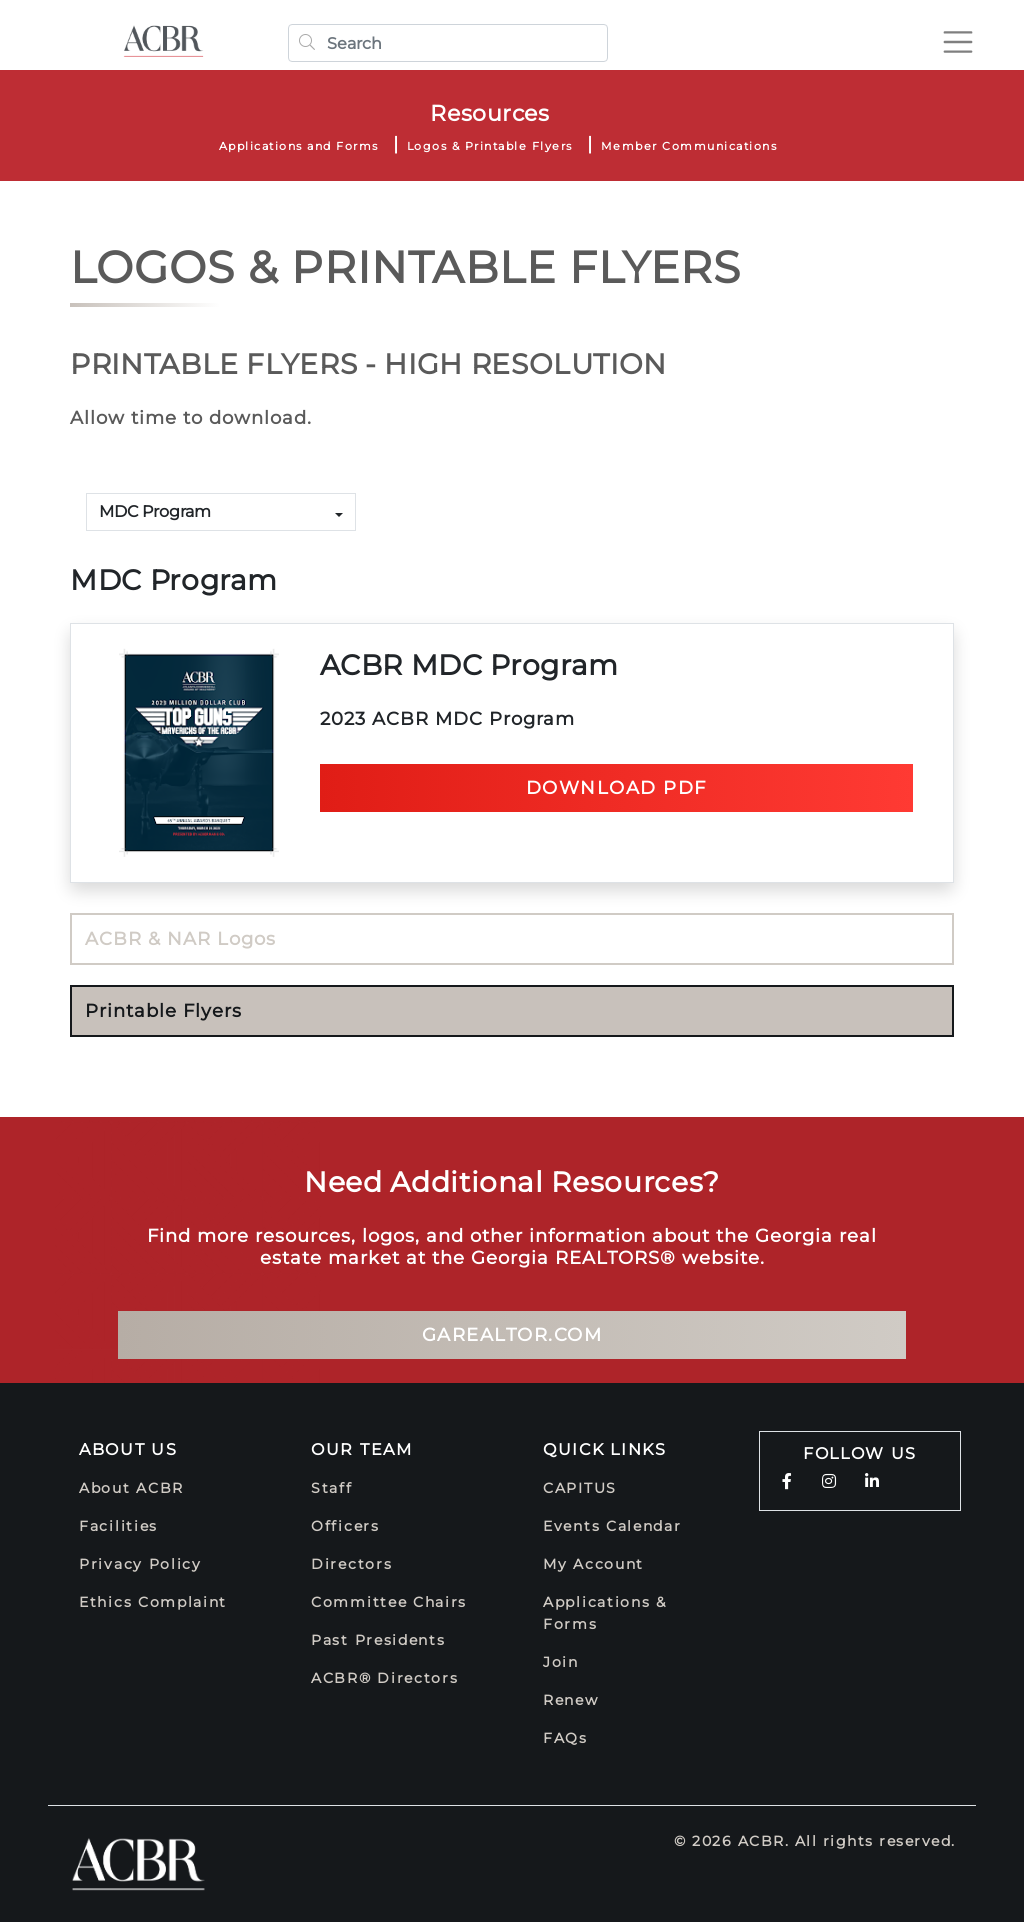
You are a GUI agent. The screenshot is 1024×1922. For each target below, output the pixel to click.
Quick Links (605, 1449)
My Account (593, 1564)
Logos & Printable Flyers (490, 146)
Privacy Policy (140, 1564)
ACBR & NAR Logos (180, 939)
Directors (351, 1564)
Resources (489, 113)
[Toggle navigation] (958, 42)
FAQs (565, 1738)
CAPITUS (580, 1488)
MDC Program (155, 511)
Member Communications (689, 146)
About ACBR (131, 1488)
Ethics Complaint (153, 1602)
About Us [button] (128, 1449)
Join (561, 1662)
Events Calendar (612, 1526)
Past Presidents (378, 1640)
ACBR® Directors (385, 1678)
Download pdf (616, 788)
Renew (571, 1700)
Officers (345, 1526)
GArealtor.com (512, 1335)
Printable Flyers (163, 1011)
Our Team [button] (362, 1449)
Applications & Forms (605, 1613)
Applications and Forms (299, 146)
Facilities (118, 1526)
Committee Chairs (389, 1602)
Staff (332, 1488)
